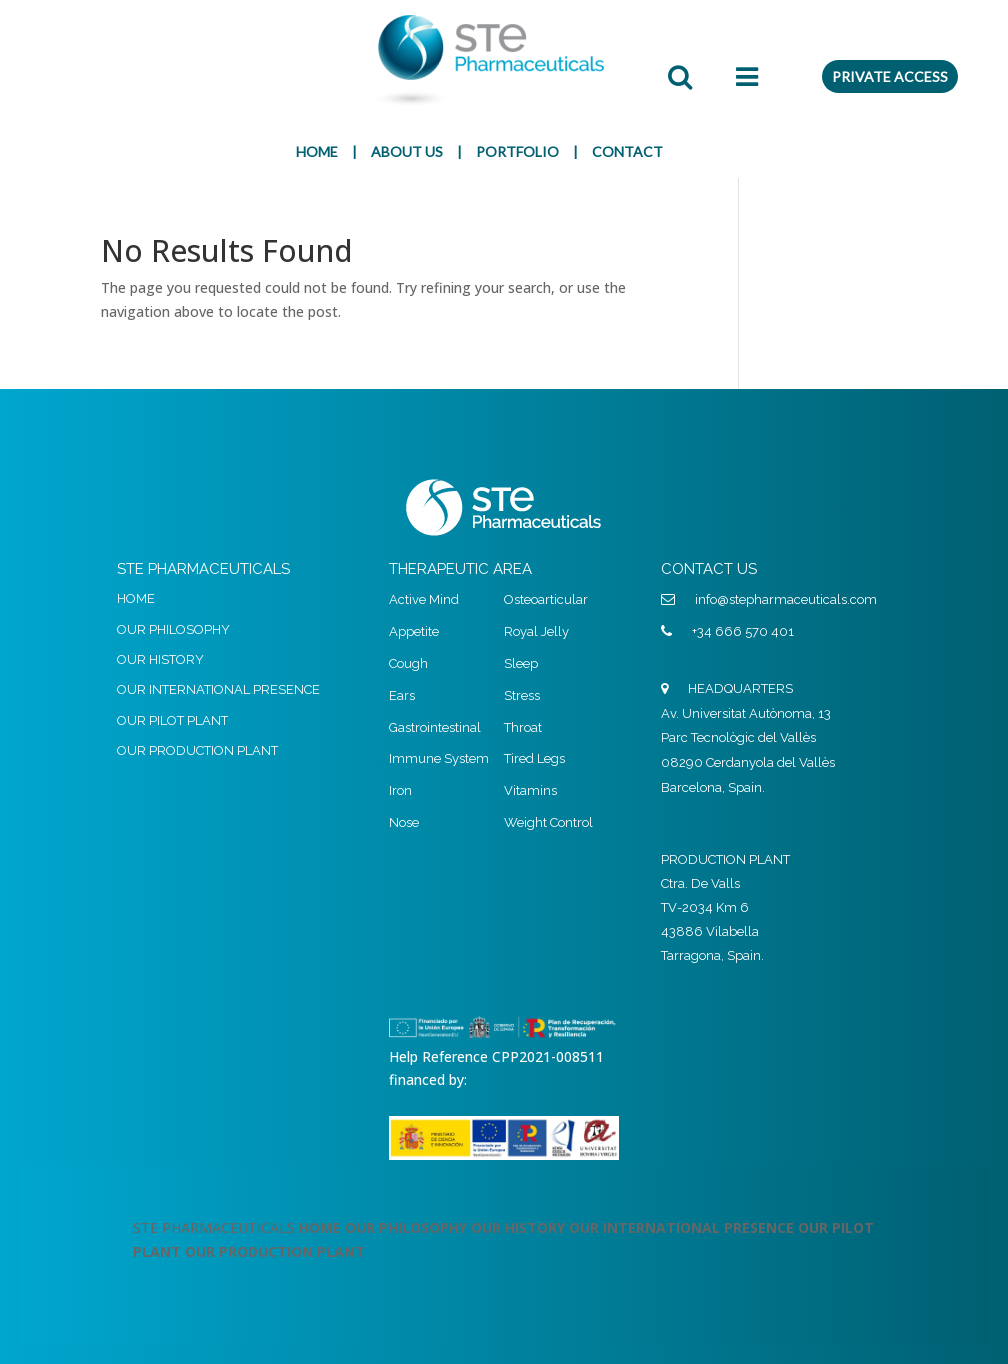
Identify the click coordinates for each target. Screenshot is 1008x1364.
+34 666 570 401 (743, 631)
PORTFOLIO (517, 151)
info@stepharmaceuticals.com (786, 599)
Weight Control (548, 822)
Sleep (521, 663)
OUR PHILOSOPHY (173, 629)
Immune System (439, 758)
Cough (408, 663)
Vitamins (530, 790)
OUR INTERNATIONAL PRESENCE (218, 689)
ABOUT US (407, 151)
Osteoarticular (546, 599)
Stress (522, 695)
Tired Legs (534, 758)
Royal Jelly (536, 631)
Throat (523, 727)
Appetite (414, 631)
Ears (402, 695)
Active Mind (424, 599)
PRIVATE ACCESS (890, 76)
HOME (317, 151)
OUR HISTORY (160, 659)
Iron (400, 790)
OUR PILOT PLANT (172, 720)
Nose (404, 822)
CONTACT (627, 151)
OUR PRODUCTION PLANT (197, 750)
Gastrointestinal (435, 727)
